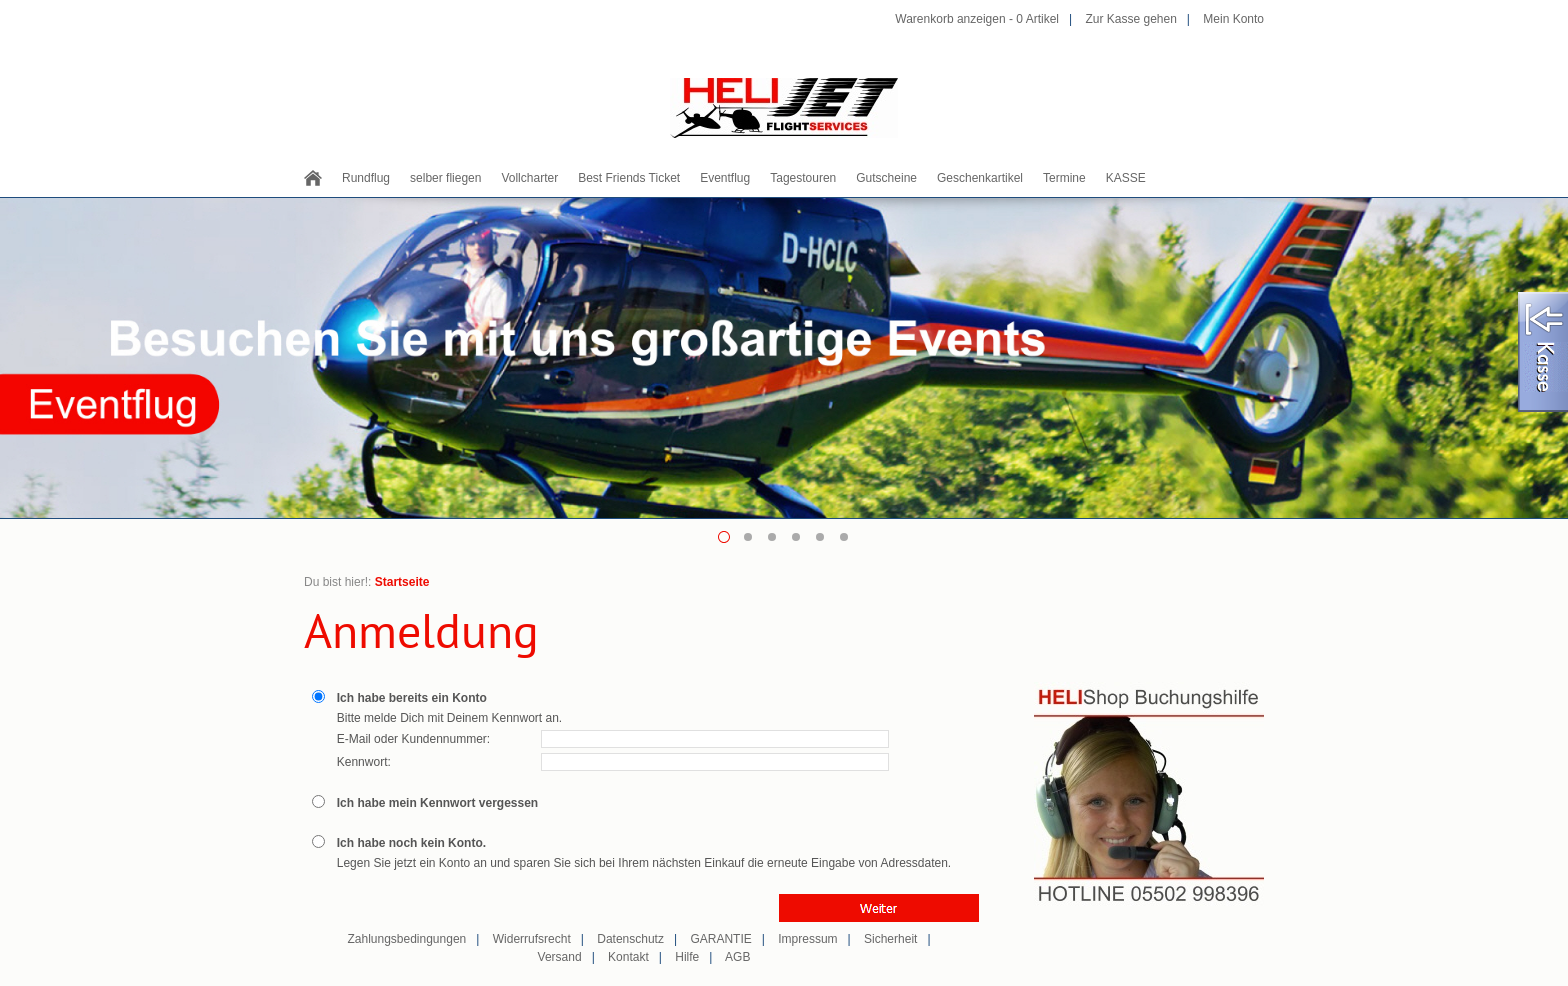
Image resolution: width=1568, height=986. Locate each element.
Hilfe (687, 957)
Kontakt (628, 957)
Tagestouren (803, 178)
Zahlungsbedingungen (406, 939)
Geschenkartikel (980, 178)
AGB (737, 957)
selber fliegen (445, 178)
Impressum (807, 939)
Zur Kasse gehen (1130, 19)
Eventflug (725, 178)
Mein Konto (1233, 19)
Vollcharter (529, 178)
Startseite (402, 582)
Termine (1064, 178)
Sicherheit (890, 939)
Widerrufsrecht (532, 939)
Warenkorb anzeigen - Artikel (977, 19)
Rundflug (366, 178)
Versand (560, 957)
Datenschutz (630, 939)
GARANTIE (720, 939)
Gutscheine (886, 178)
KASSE (1126, 178)
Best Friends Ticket (629, 178)
